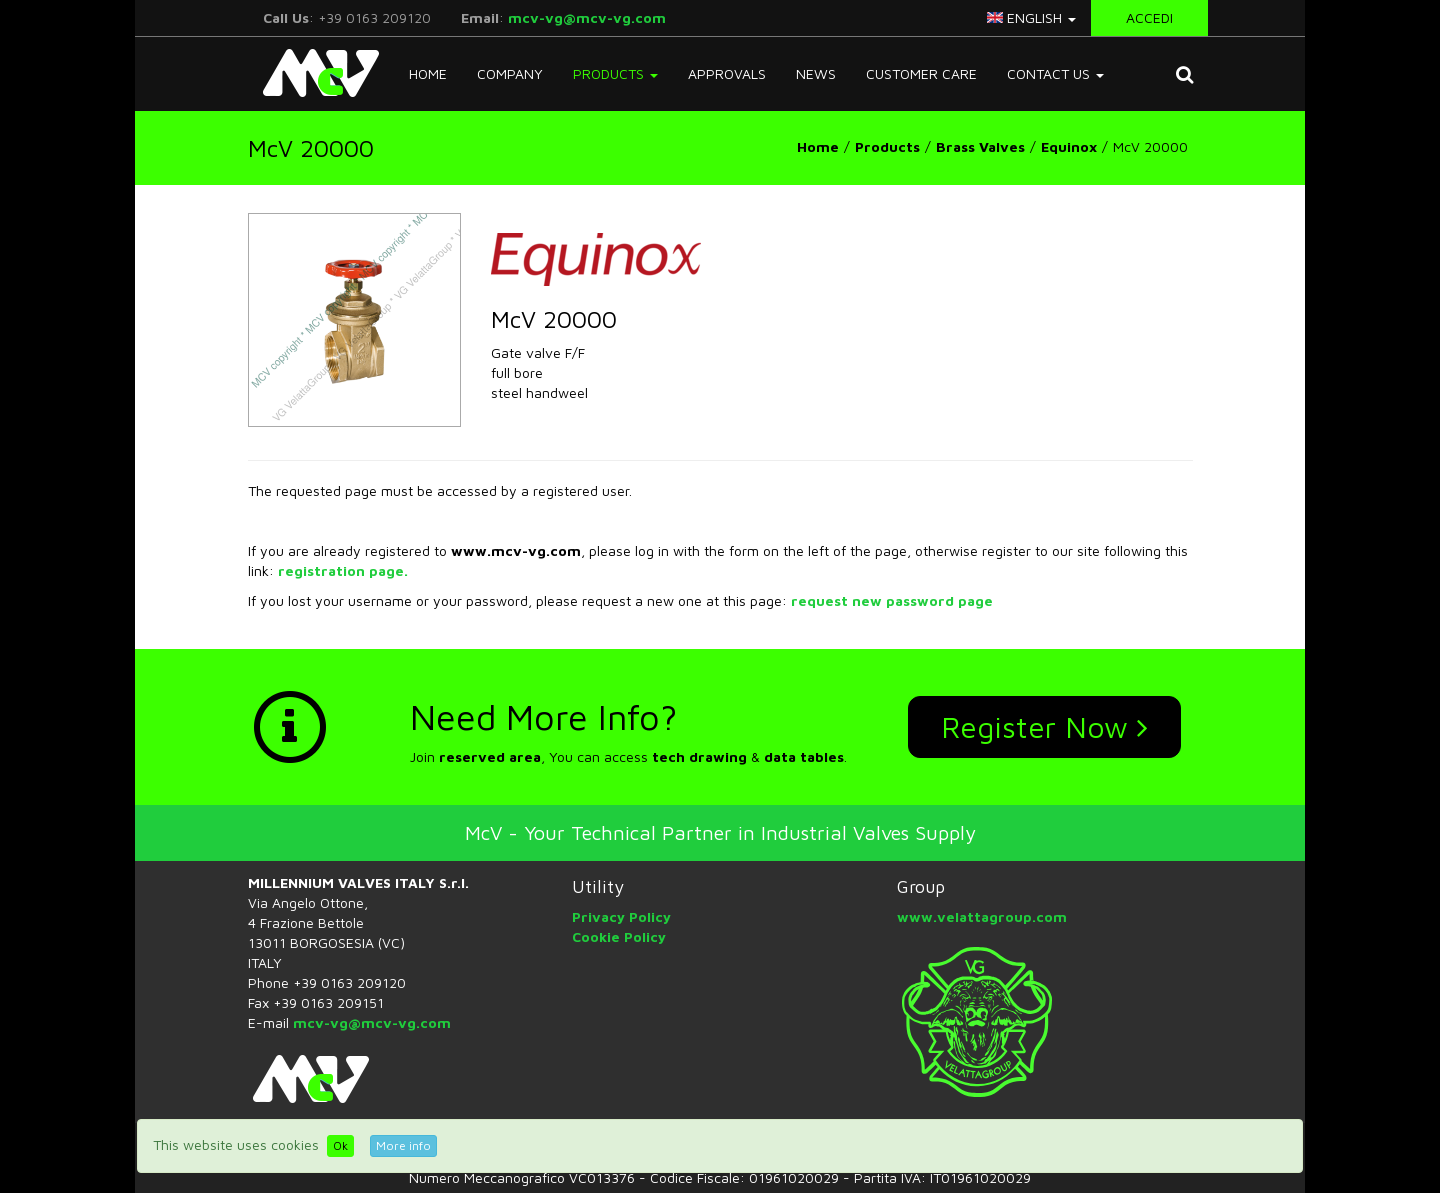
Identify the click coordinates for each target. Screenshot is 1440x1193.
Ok (340, 1145)
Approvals (727, 73)
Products (887, 146)
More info (403, 1145)
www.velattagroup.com (982, 916)
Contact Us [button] (1055, 73)
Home (428, 73)
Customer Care (921, 73)
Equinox (1069, 146)
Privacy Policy (621, 916)
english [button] (1031, 17)
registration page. (343, 570)
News (816, 73)
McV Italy (313, 73)
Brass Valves (980, 146)
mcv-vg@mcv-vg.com (587, 17)
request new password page (892, 600)
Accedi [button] (1149, 17)
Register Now (1044, 726)
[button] (1184, 74)
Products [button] (615, 73)
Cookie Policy (619, 936)
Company (510, 73)
